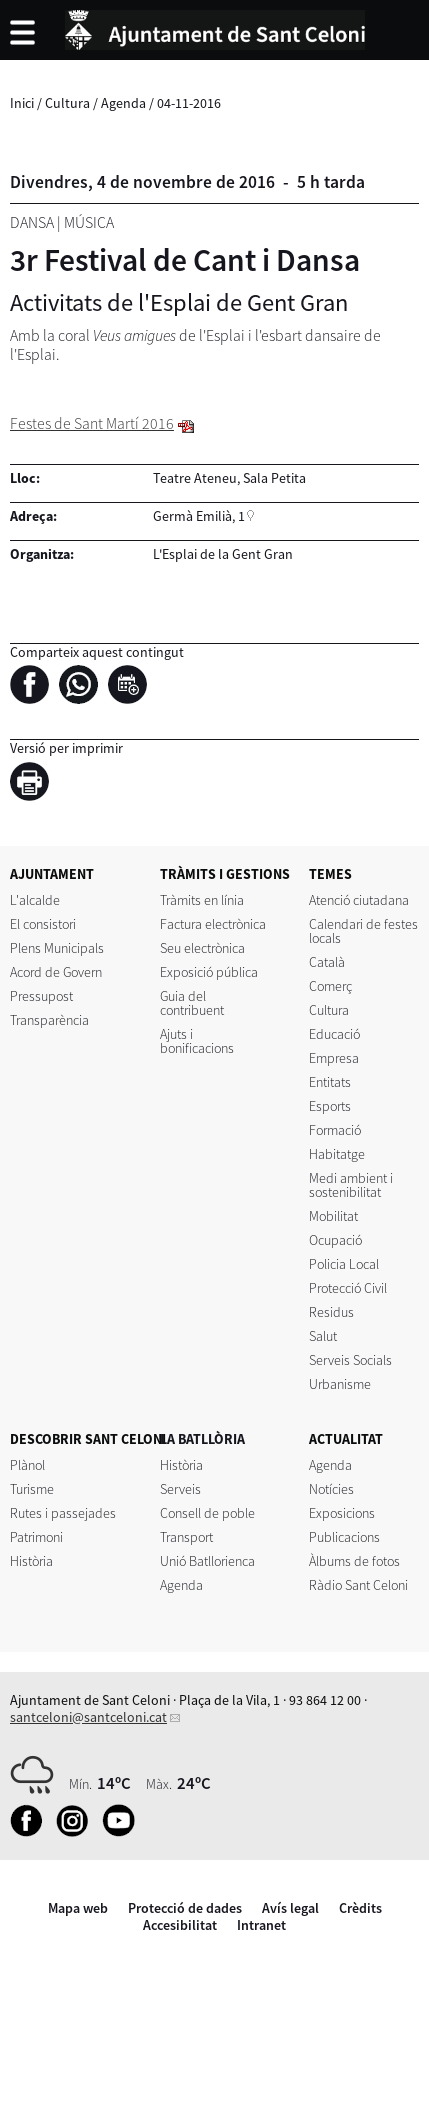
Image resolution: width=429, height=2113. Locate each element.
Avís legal (290, 1908)
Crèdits (360, 1908)
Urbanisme (340, 1384)
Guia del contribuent (192, 1003)
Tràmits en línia (202, 900)
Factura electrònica (213, 924)
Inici (22, 103)
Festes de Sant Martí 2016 (92, 423)
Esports (330, 1106)
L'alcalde (35, 900)
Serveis (180, 1489)
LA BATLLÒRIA (202, 1439)
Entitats (330, 1082)
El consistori (43, 924)
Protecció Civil (348, 1288)
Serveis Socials (350, 1360)
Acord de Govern (56, 972)
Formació (335, 1130)
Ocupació (335, 1240)
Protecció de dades (185, 1908)
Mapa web (78, 1908)
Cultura (67, 103)
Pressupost (41, 996)
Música (89, 222)
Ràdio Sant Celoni (358, 1585)
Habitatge (337, 1154)
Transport (186, 1537)
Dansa (32, 222)
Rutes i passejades (63, 1513)
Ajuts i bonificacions (197, 1041)
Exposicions (342, 1513)
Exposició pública (209, 972)
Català (327, 962)
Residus (331, 1312)
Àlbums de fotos (354, 1561)
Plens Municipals (57, 948)
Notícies (331, 1489)
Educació (334, 1034)
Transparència (49, 1020)
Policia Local (344, 1264)
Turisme (32, 1489)
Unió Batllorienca (207, 1561)
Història (31, 1561)
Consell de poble (207, 1513)
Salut (323, 1336)
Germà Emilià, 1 (199, 516)
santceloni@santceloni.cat (88, 1717)
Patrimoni (36, 1537)
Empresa (334, 1058)
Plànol (27, 1465)
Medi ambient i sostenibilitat (351, 1185)
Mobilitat (333, 1216)
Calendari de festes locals (363, 931)
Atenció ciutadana (359, 900)
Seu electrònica (202, 948)
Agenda (123, 103)
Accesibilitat (180, 1925)
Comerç (330, 986)
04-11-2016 (189, 103)
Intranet (261, 1925)
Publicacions (344, 1537)
